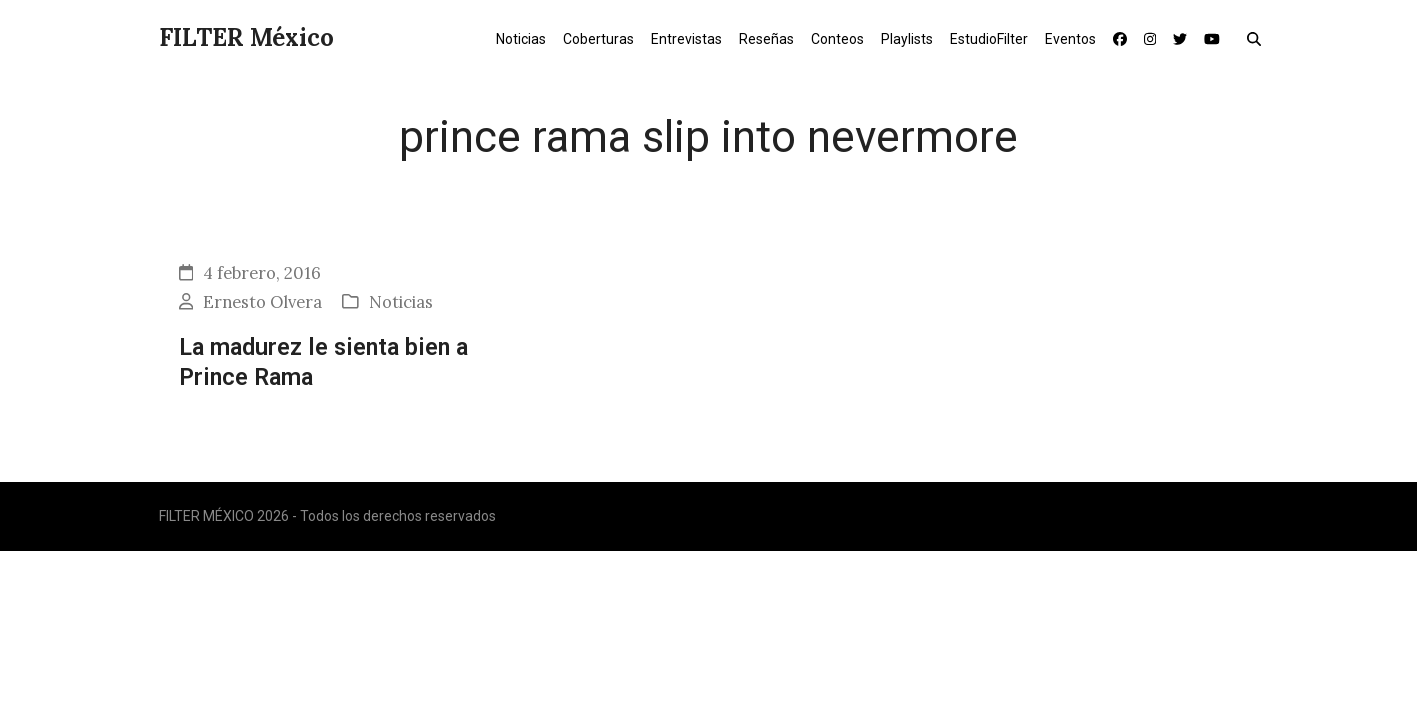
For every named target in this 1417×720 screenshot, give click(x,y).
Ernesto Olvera (262, 302)
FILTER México (246, 37)
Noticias (401, 302)
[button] (1258, 38)
